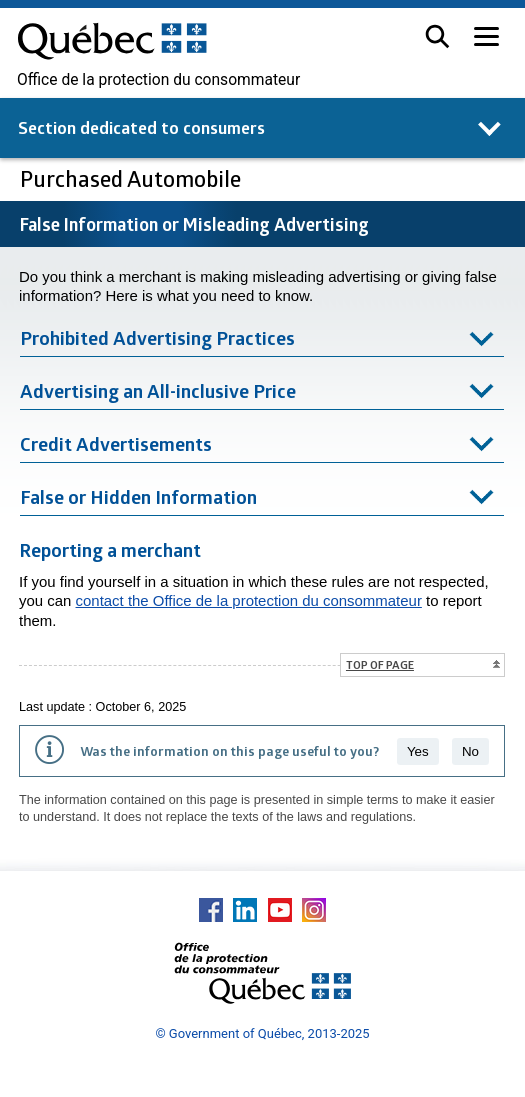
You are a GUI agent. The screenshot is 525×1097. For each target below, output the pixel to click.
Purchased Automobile (133, 178)
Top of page (380, 664)
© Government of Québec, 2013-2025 (262, 1033)
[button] (437, 36)
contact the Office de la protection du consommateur (249, 600)
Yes (418, 751)
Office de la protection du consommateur (158, 80)
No (470, 751)
